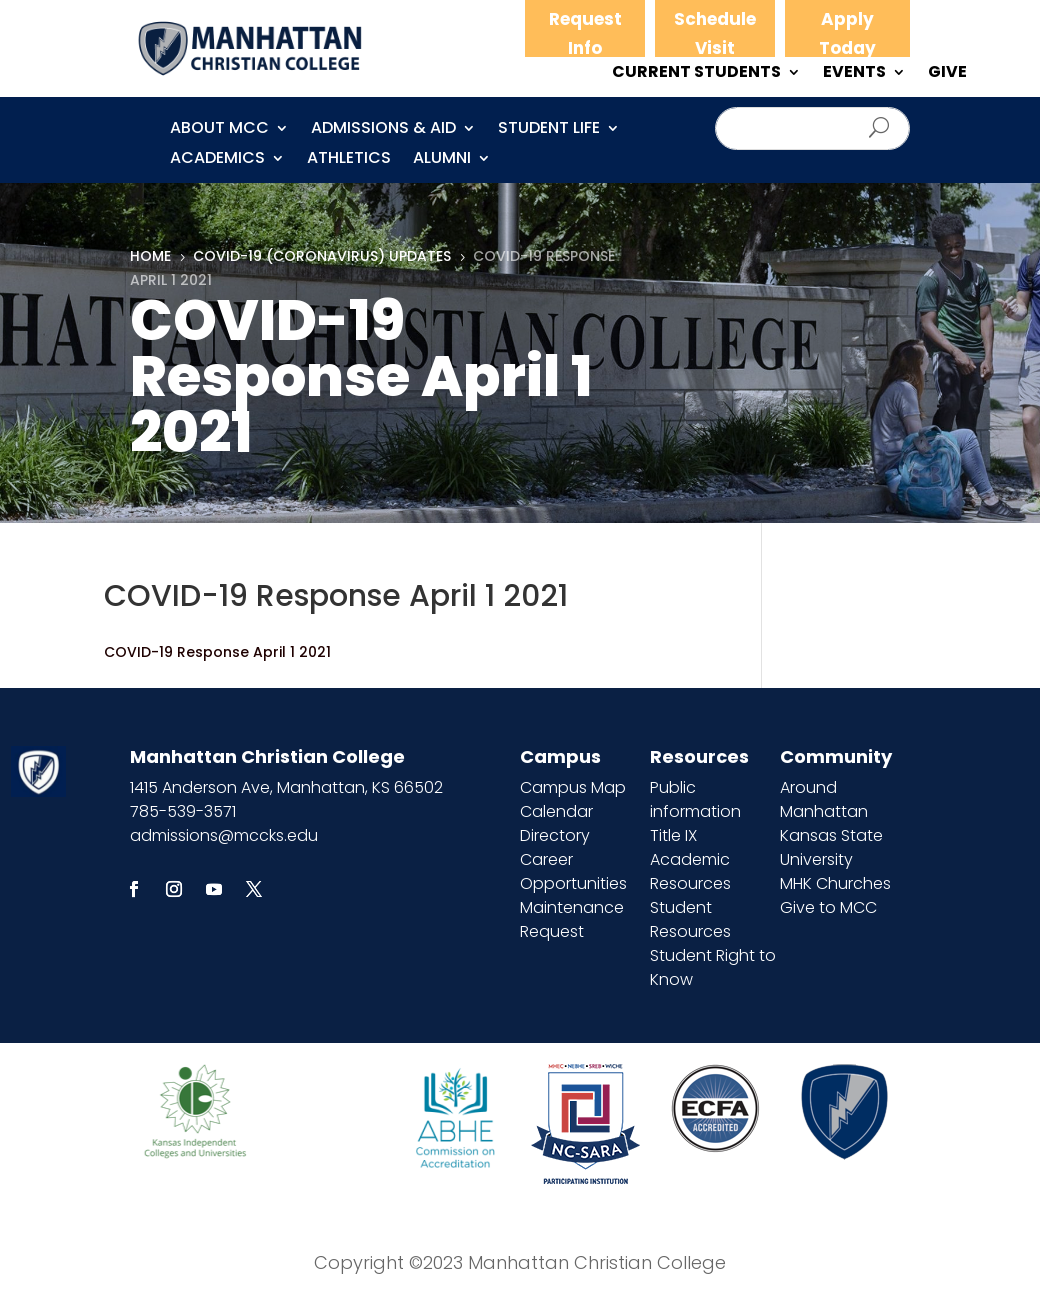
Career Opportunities (573, 871)
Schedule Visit (715, 33)
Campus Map (573, 787)
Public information (695, 799)
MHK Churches (835, 883)
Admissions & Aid (383, 130)
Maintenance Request (572, 919)
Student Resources (690, 919)
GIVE (947, 74)
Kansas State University (831, 847)
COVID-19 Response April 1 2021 (217, 652)
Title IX (673, 835)
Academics (217, 160)
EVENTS (854, 74)
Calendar (556, 811)
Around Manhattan (824, 799)
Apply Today (847, 33)
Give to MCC (828, 907)
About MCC (219, 130)
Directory (555, 835)
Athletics (349, 160)
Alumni (442, 160)
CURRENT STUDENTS (696, 74)
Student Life (549, 130)
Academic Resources (690, 871)
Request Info (585, 33)
